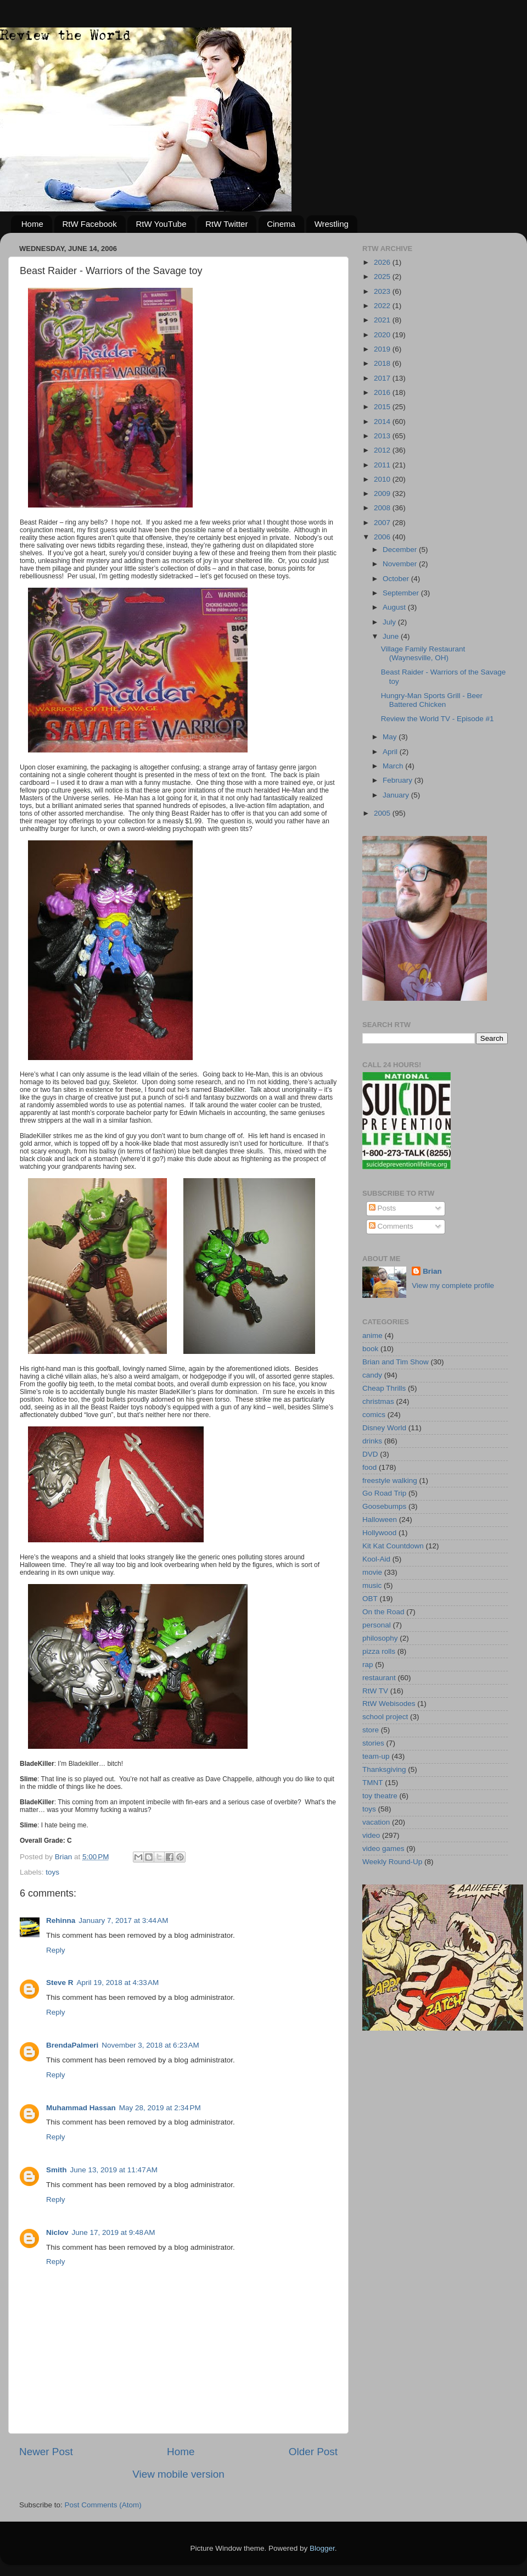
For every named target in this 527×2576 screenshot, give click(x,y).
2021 (383, 320)
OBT (370, 1598)
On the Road (383, 1612)
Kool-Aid (376, 1559)
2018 (383, 363)
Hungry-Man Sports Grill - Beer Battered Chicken (432, 700)
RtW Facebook (90, 223)
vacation (376, 1822)
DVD (370, 1454)
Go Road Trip (384, 1493)
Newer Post (46, 2451)
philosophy (380, 1638)
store (370, 1730)
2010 (383, 479)
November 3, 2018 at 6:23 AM (150, 2045)
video (371, 1835)
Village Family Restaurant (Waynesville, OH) (423, 653)
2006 (383, 537)
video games (383, 1848)
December (401, 549)
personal (376, 1625)
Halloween (379, 1519)
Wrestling (332, 223)
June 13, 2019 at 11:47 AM (114, 2170)
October (397, 579)
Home (32, 223)
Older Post (313, 2451)
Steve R (60, 1982)
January (397, 795)
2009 (383, 493)
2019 (383, 349)
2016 (383, 392)
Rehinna (60, 1920)
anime (372, 1335)
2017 (383, 378)
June (392, 636)
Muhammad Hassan (81, 2108)
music (372, 1585)
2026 (383, 262)
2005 (383, 813)
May (391, 737)
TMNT (372, 1782)
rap (367, 1664)
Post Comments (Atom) (103, 2505)
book (370, 1349)
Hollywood (379, 1533)
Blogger (322, 2548)
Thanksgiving (384, 1769)
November (401, 564)
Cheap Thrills (384, 1388)
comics (373, 1414)
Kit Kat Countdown (393, 1546)
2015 (383, 407)
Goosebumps (384, 1506)
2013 (383, 436)
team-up (376, 1756)
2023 (383, 291)
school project (385, 1717)
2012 (383, 450)
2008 (383, 508)
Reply (55, 1950)
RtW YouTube (161, 223)
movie (372, 1572)
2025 (383, 276)
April (391, 752)
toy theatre (379, 1796)
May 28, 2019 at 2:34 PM (160, 2108)
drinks (372, 1441)
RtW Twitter (226, 223)
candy (372, 1375)
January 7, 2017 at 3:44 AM (123, 1920)
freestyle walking (389, 1480)
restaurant (379, 1678)
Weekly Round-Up (392, 1862)
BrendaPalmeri (72, 2045)
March (394, 766)
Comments (391, 1226)
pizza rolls (378, 1651)
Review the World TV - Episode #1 (437, 719)
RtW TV (375, 1691)
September (402, 593)
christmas (378, 1401)
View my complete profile (453, 1285)
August (395, 607)
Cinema (281, 223)
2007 (383, 522)
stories (373, 1743)
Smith (56, 2170)
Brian (432, 1271)
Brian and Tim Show (395, 1362)
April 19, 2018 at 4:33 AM (118, 1982)
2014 (383, 421)
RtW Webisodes (389, 1703)
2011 (383, 465)
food (369, 1467)
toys (52, 1872)
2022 (383, 306)
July (390, 622)
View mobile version (178, 2474)
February (398, 780)
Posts (382, 1208)
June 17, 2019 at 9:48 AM (113, 2232)
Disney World (384, 1428)
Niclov (57, 2232)
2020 (383, 335)
